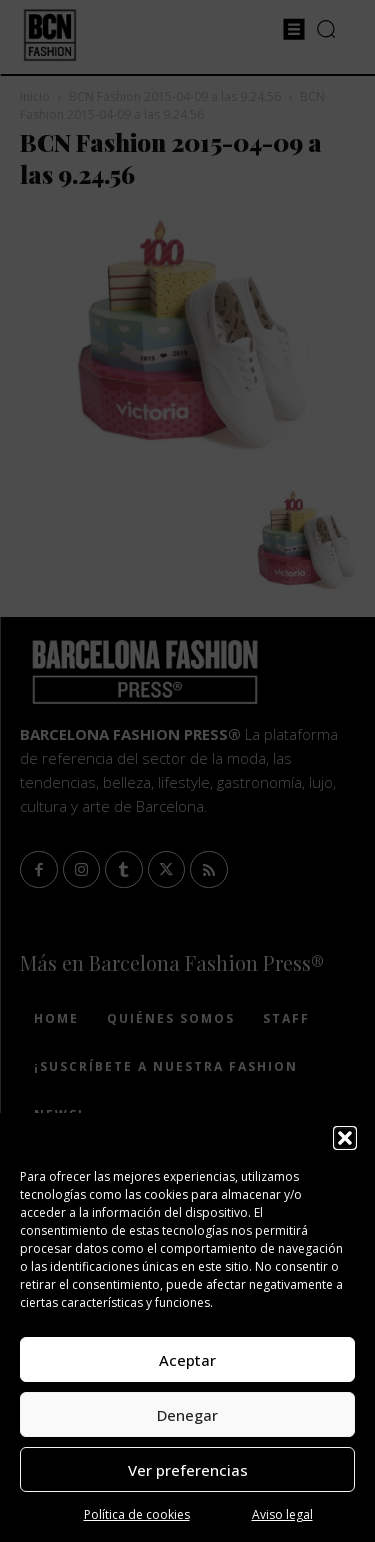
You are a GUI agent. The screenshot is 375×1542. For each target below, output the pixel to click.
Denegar (187, 1415)
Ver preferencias (188, 1470)
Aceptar (187, 1360)
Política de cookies (137, 1514)
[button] (345, 1138)
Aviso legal (282, 1514)
